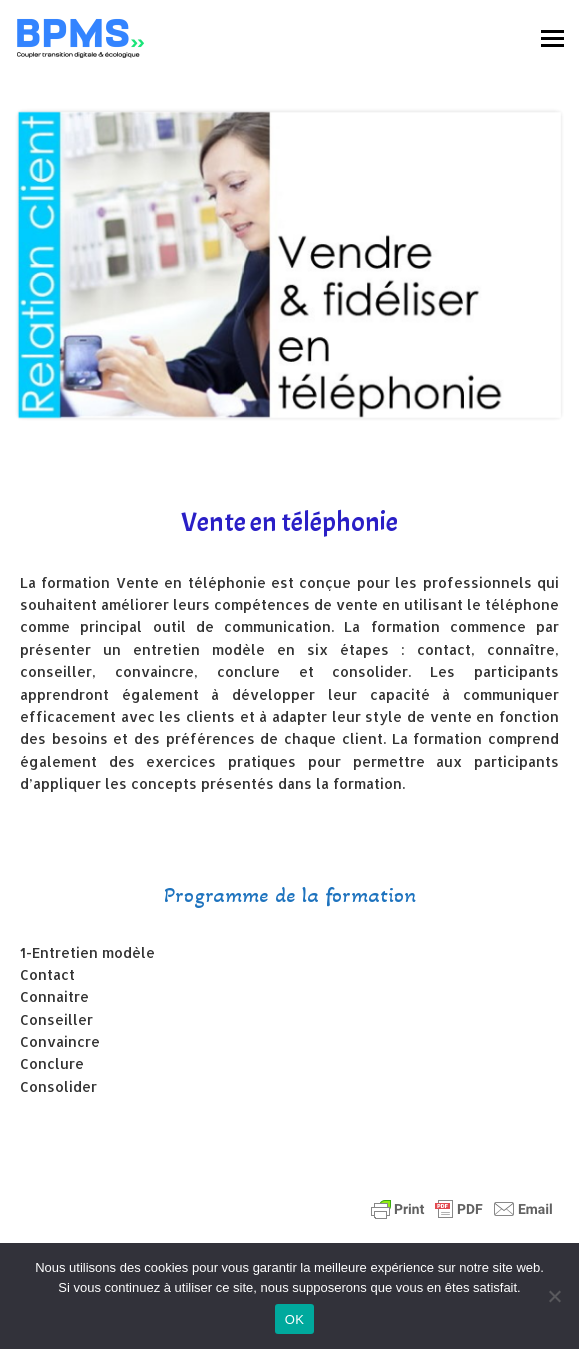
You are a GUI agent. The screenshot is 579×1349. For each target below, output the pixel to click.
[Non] (554, 1296)
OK (294, 1319)
